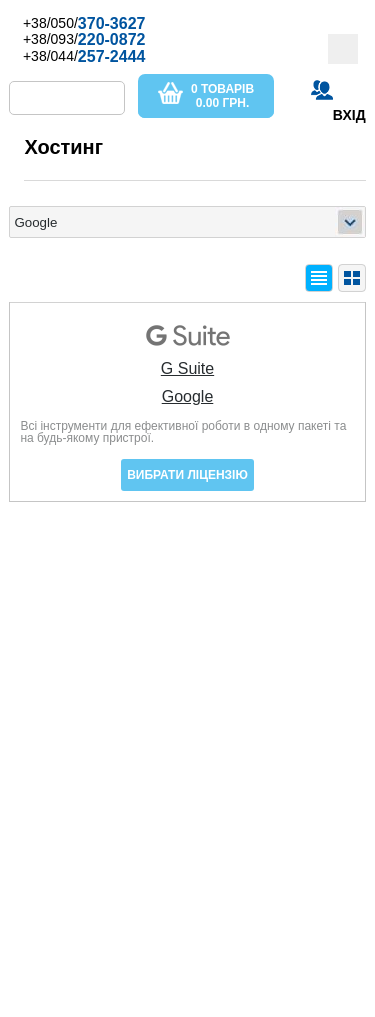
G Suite (187, 369)
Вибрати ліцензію (187, 475)
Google (188, 397)
